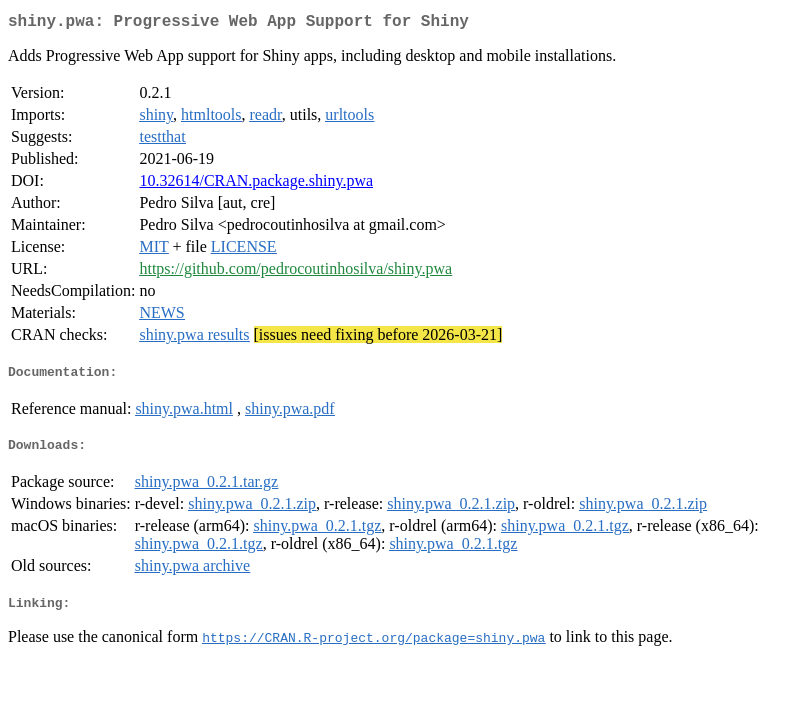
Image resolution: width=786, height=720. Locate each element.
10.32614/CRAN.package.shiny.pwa (256, 184)
